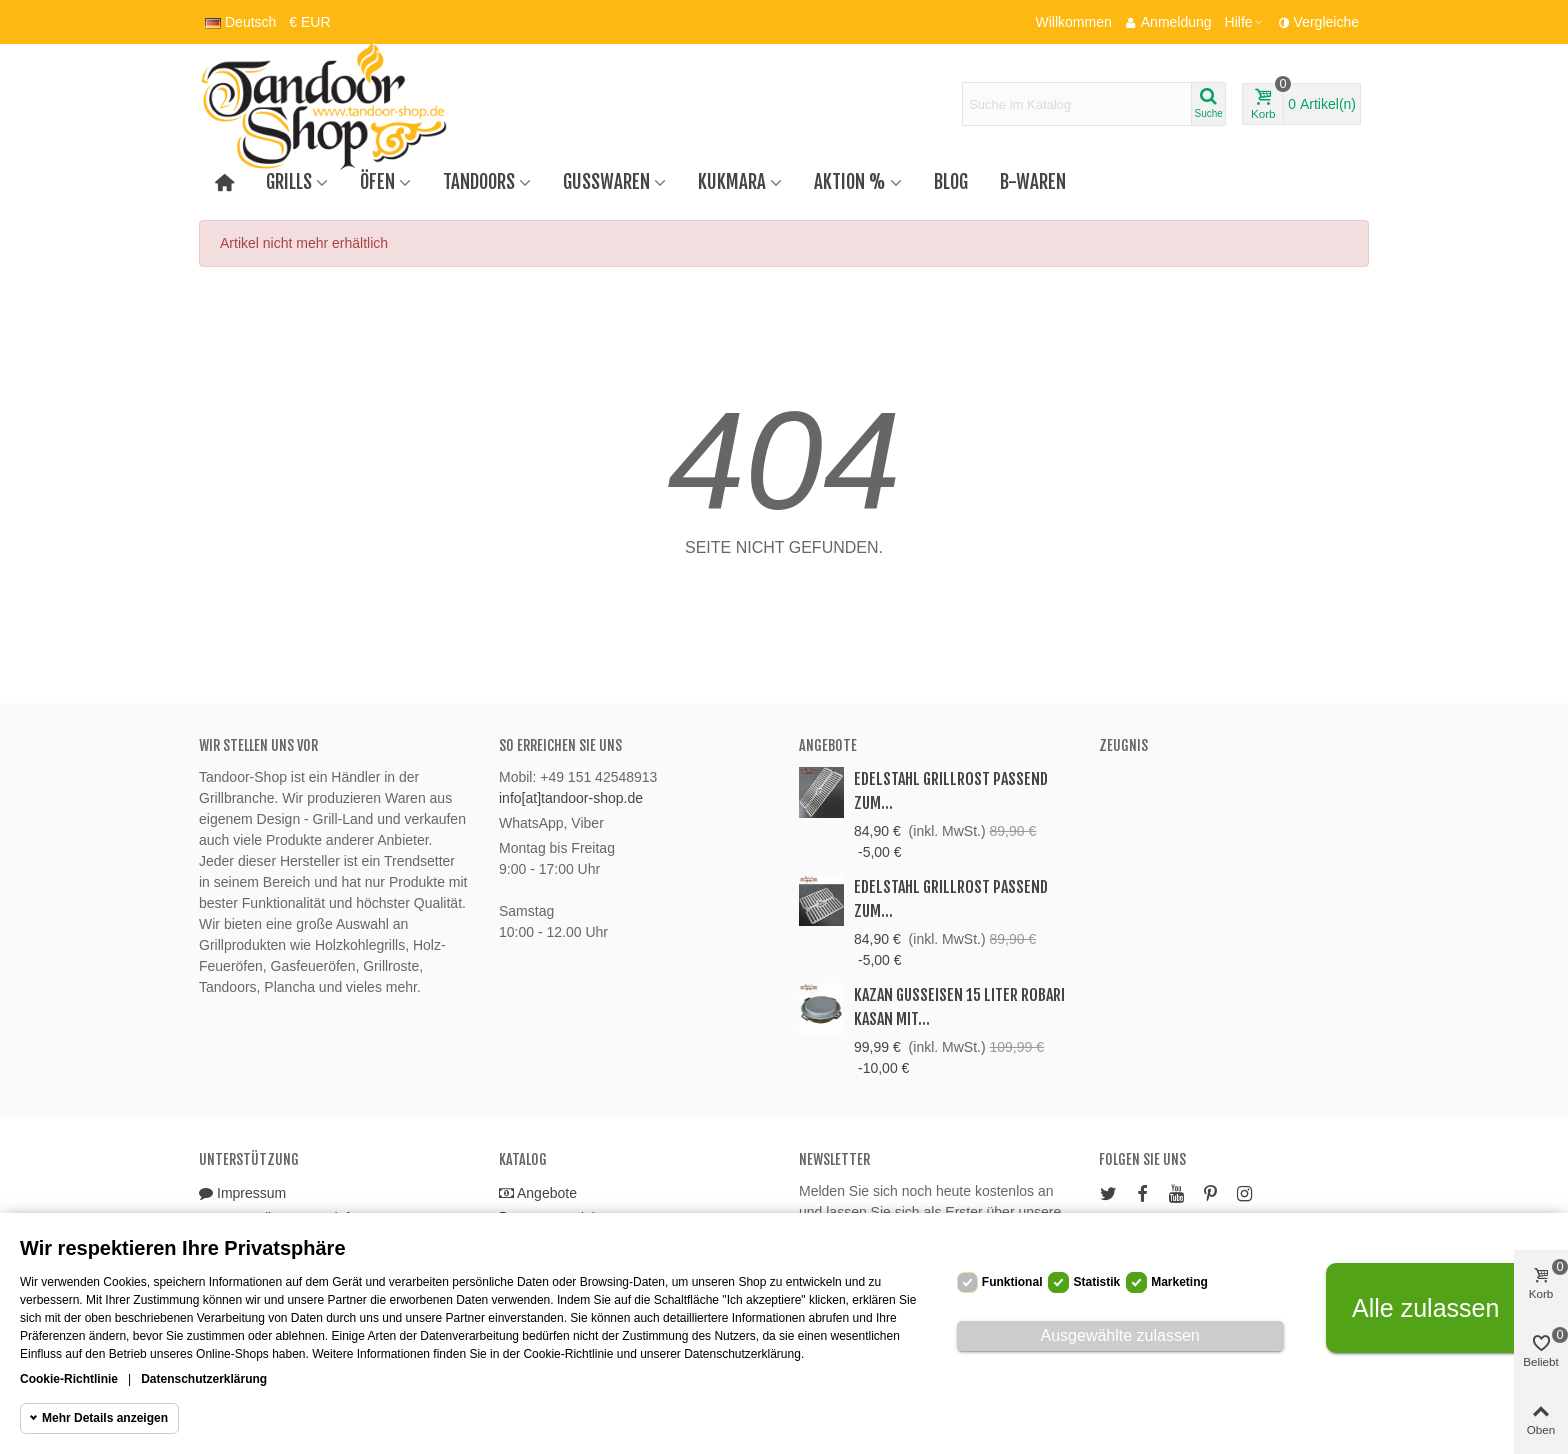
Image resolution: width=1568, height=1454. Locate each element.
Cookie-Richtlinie (69, 1379)
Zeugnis (1123, 745)
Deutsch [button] (240, 22)
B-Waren (1033, 182)
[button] (1245, 22)
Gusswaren (606, 182)
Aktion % (850, 182)
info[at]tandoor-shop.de (571, 798)
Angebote (828, 745)
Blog (951, 182)
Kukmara (732, 182)
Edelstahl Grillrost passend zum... (951, 791)
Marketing (1179, 1282)
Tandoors (479, 182)
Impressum (242, 1193)
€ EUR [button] (309, 22)
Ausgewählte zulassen (1120, 1335)
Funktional (1012, 1282)
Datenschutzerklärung (204, 1379)
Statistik (1096, 1282)
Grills (289, 182)
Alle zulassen (1425, 1308)
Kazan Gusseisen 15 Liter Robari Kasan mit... (959, 1007)
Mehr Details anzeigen (105, 1418)
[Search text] (1077, 104)
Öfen (377, 182)
